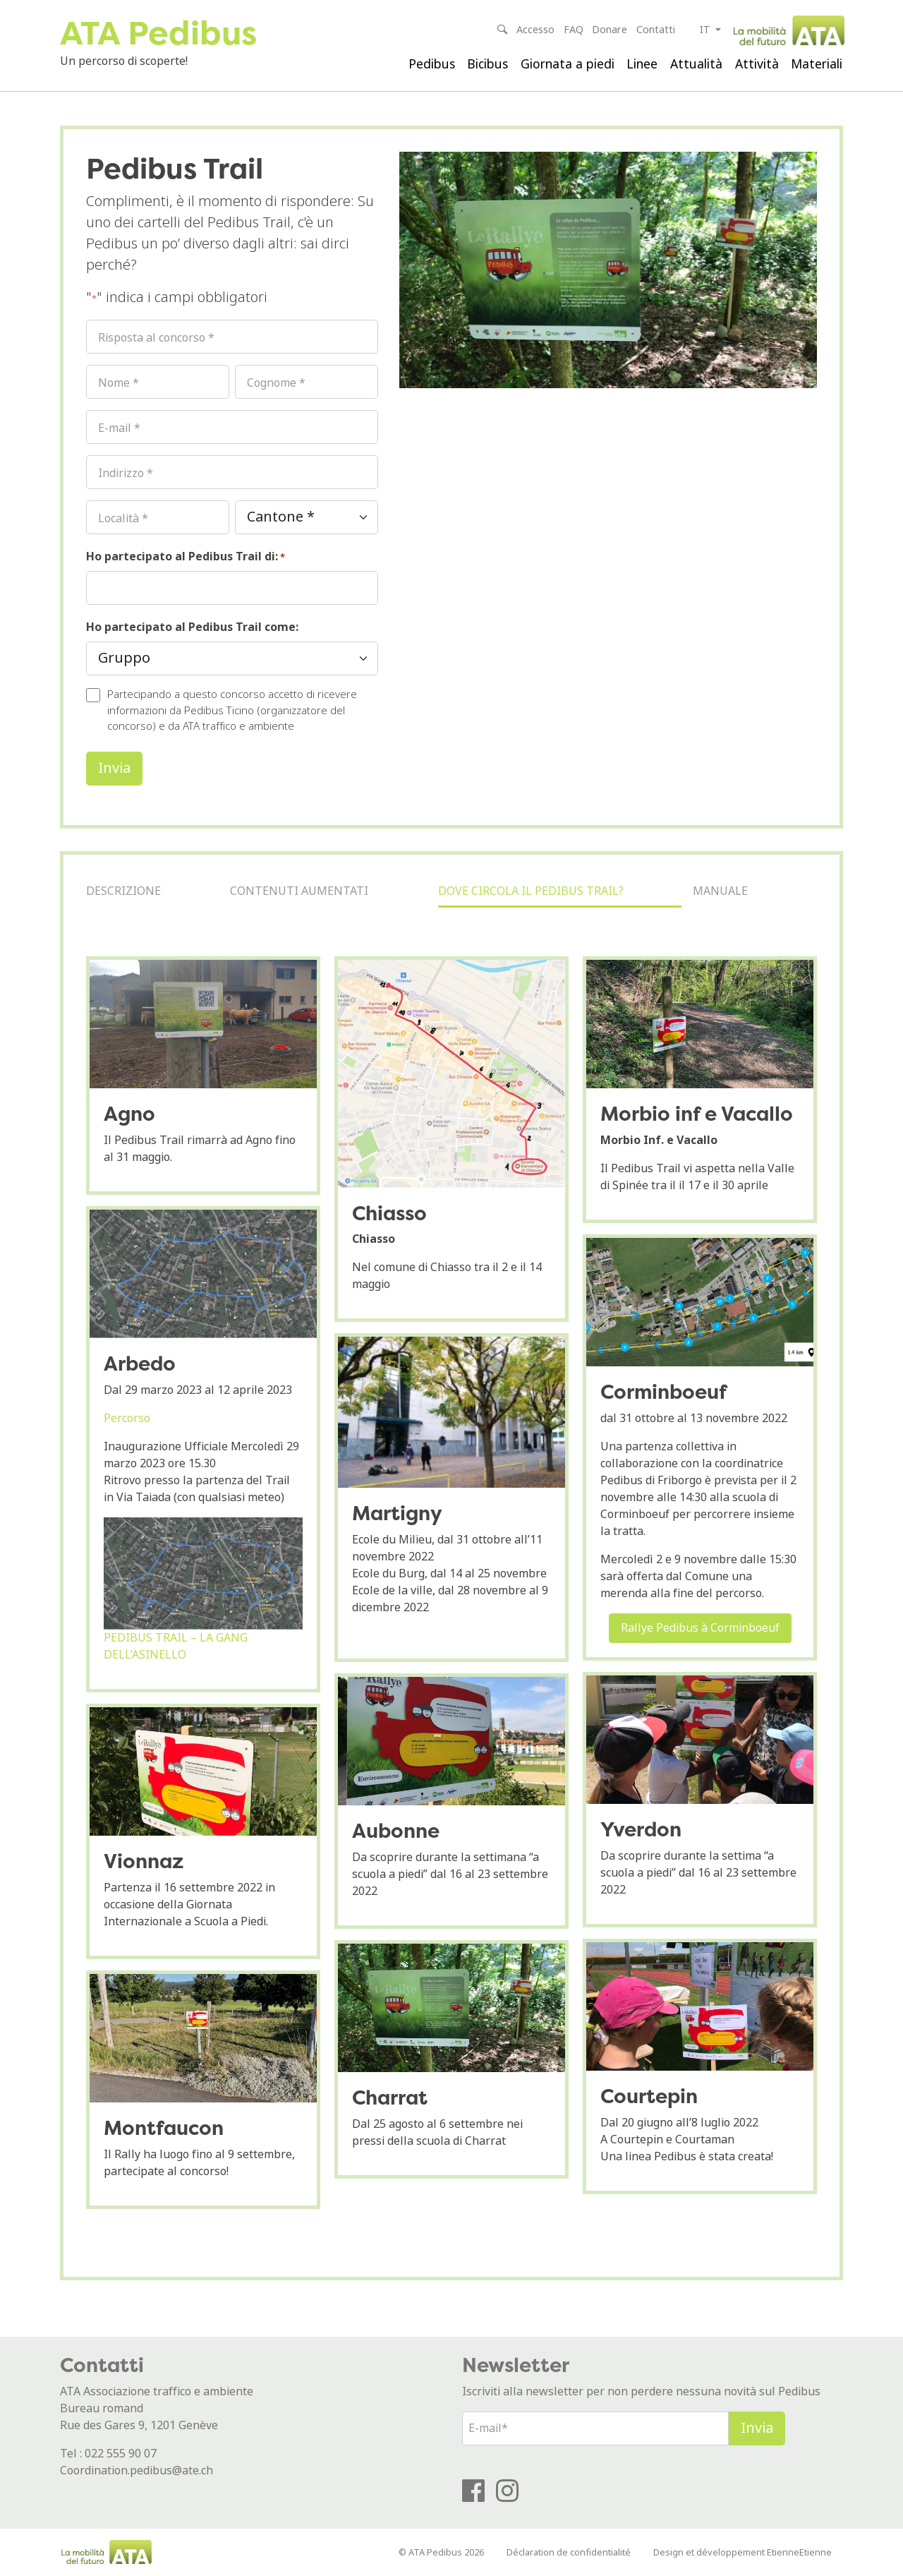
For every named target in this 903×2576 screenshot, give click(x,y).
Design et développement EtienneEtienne (742, 2552)
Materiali (816, 64)
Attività (757, 64)
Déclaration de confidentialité (569, 2552)
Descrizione (123, 891)
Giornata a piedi (567, 64)
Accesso (535, 30)
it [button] (706, 30)
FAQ (573, 30)
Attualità (696, 64)
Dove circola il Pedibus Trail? (531, 891)
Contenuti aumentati (299, 891)
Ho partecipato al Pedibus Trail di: (185, 556)
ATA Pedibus (158, 33)
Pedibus (431, 64)
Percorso (127, 1418)
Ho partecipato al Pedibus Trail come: (192, 627)
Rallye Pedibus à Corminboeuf (700, 1628)
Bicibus (487, 64)
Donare (609, 30)
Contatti (655, 30)
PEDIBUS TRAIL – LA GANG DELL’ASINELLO (176, 1646)
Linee (641, 64)
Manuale (720, 891)
